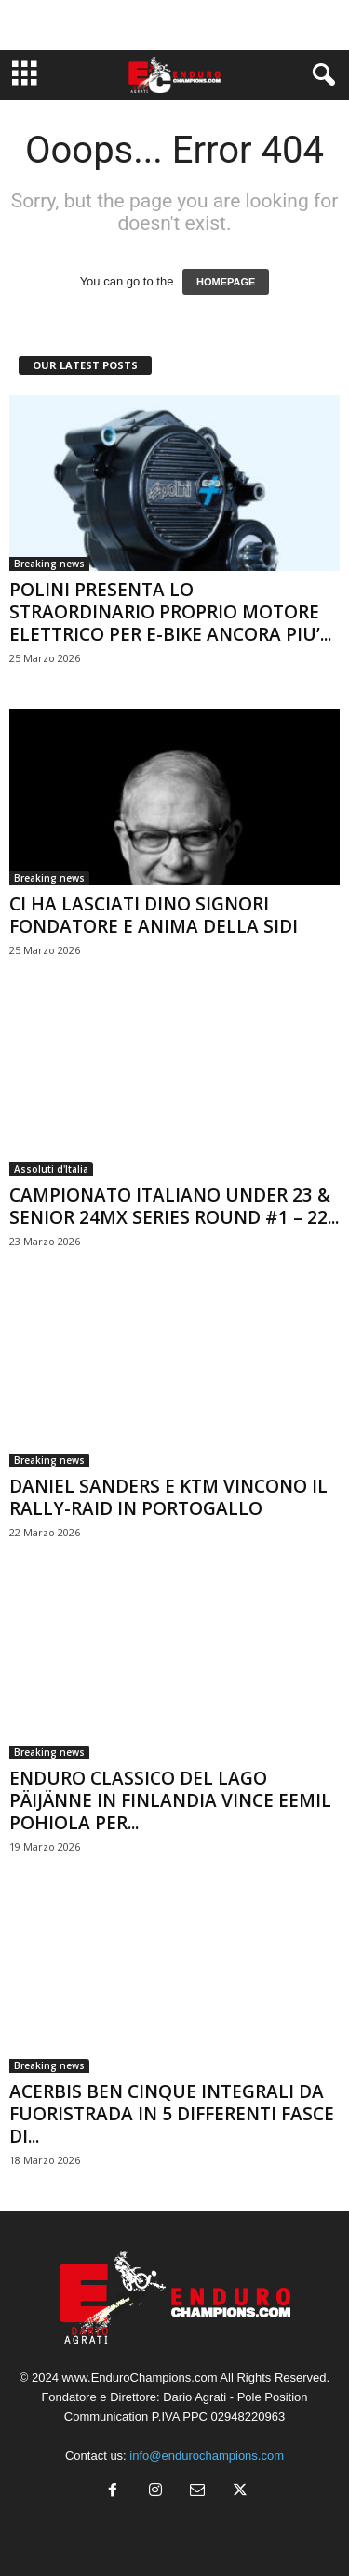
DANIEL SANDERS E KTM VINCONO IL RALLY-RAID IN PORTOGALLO (168, 1497)
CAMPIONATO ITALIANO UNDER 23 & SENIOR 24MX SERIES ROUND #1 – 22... (174, 1206)
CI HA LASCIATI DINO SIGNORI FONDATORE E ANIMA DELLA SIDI (153, 915)
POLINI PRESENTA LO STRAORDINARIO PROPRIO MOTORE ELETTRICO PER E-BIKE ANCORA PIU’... (170, 612)
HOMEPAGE (225, 281)
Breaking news (49, 563)
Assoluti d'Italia (51, 1168)
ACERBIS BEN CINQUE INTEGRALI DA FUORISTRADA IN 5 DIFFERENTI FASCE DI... (171, 2113)
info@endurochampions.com (206, 2456)
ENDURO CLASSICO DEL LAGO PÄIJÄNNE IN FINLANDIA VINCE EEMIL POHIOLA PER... (170, 1800)
